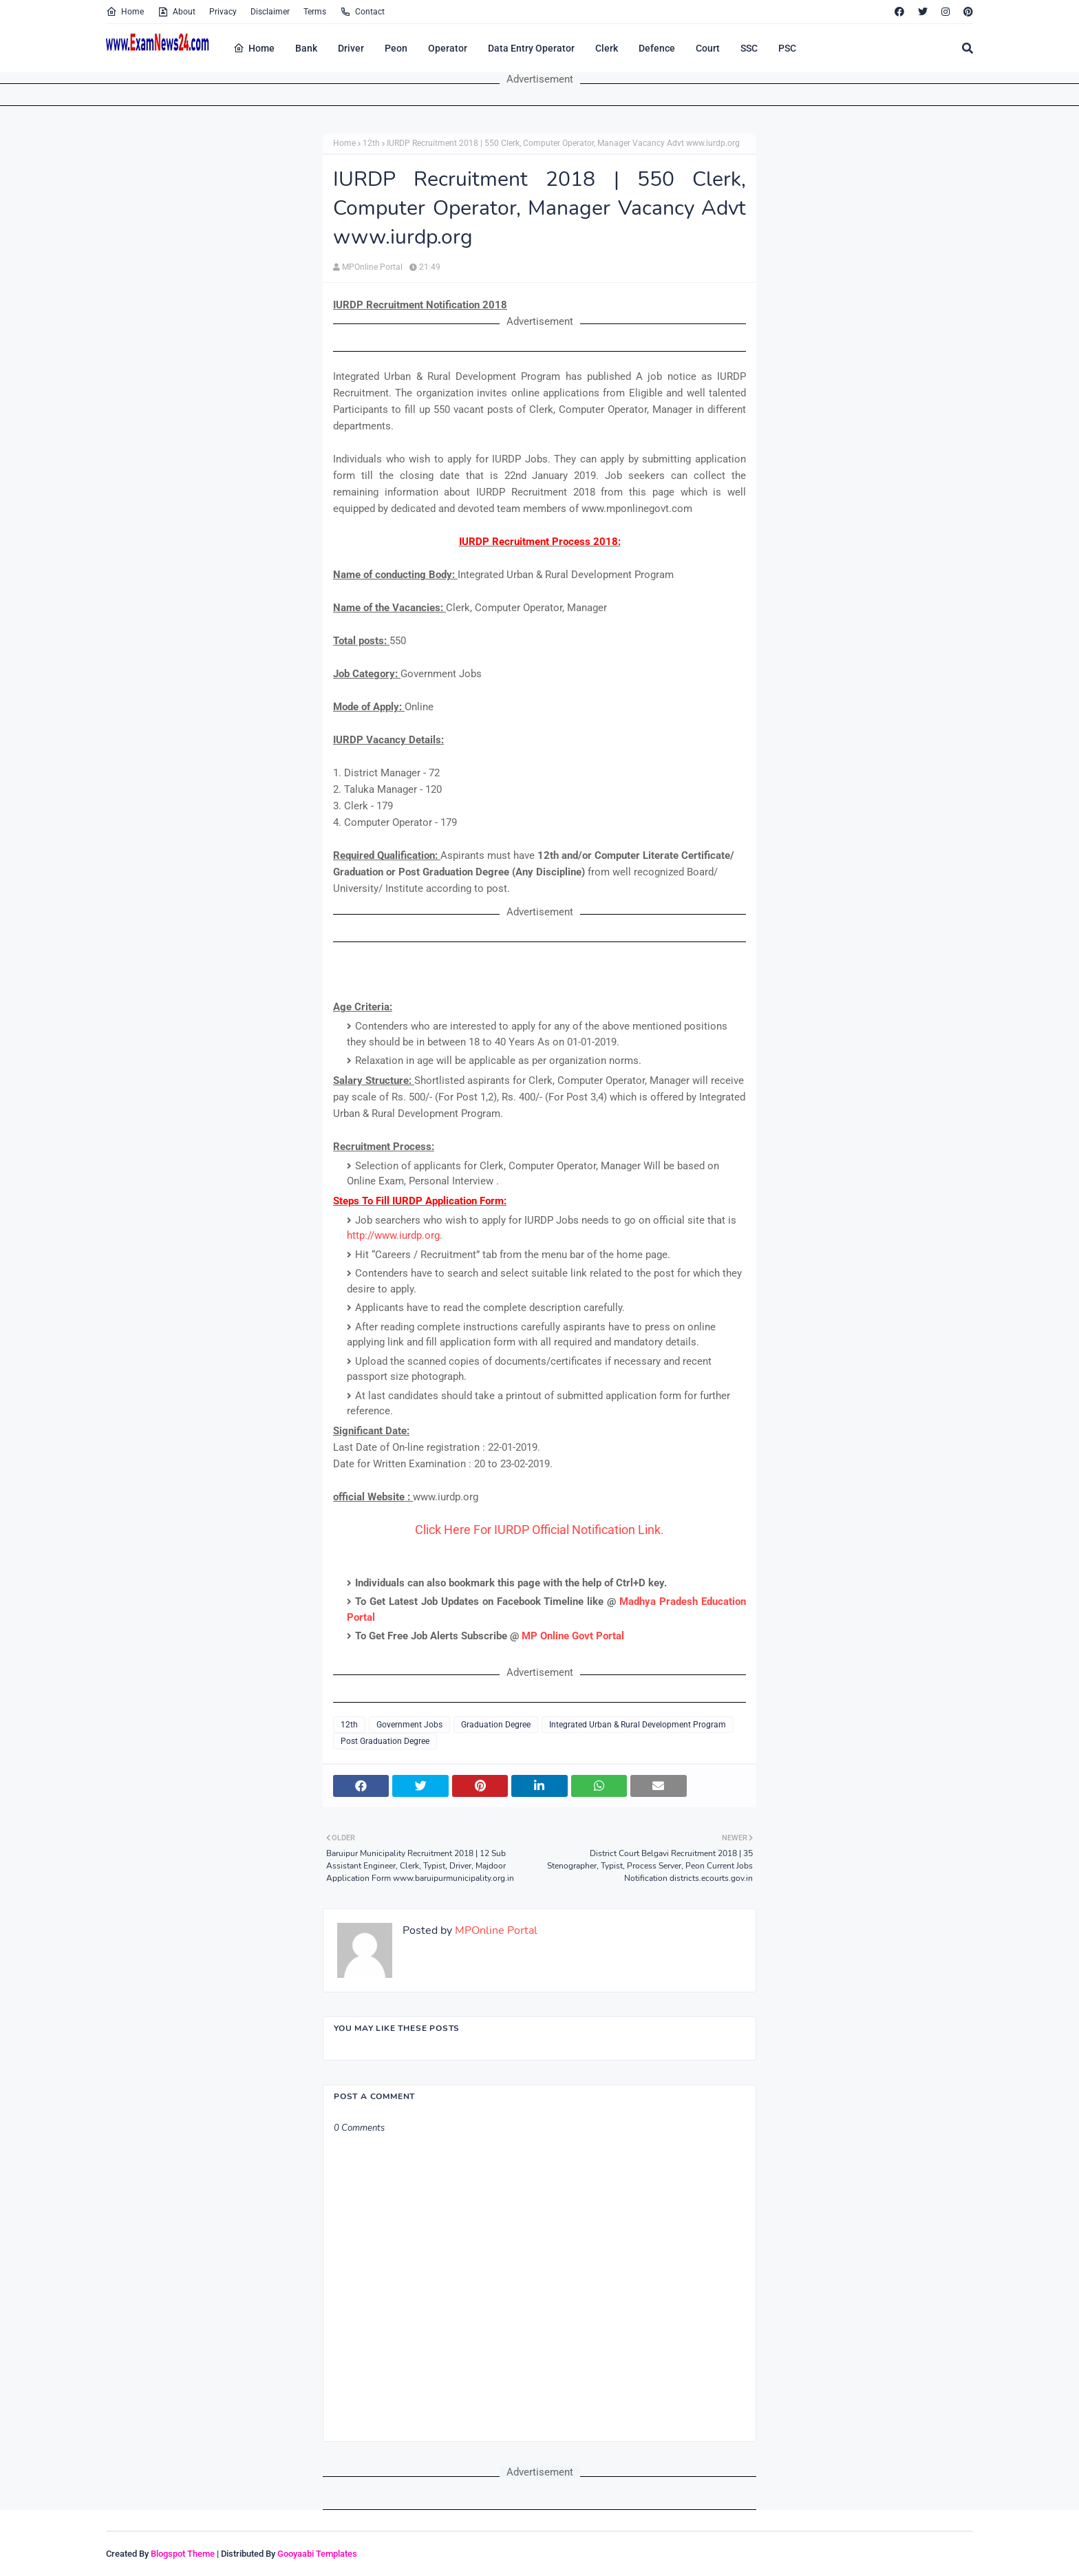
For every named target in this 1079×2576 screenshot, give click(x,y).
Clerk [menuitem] (606, 48)
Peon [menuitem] (396, 48)
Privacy (223, 12)
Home (125, 11)
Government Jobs (409, 1724)
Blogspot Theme (183, 2553)
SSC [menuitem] (749, 48)
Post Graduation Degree (385, 1741)
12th (371, 143)
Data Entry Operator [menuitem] (531, 48)
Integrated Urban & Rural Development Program (637, 1724)
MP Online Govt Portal (573, 1636)
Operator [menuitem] (447, 48)
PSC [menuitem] (787, 48)
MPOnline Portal (372, 267)
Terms (314, 12)
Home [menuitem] (254, 48)
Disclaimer (270, 12)
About (176, 11)
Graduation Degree (496, 1724)
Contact (362, 11)
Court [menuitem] (708, 48)
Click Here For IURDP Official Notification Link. (539, 1529)
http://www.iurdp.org (393, 1235)
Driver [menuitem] (351, 48)
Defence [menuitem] (657, 48)
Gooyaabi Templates (317, 2553)
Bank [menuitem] (306, 48)
